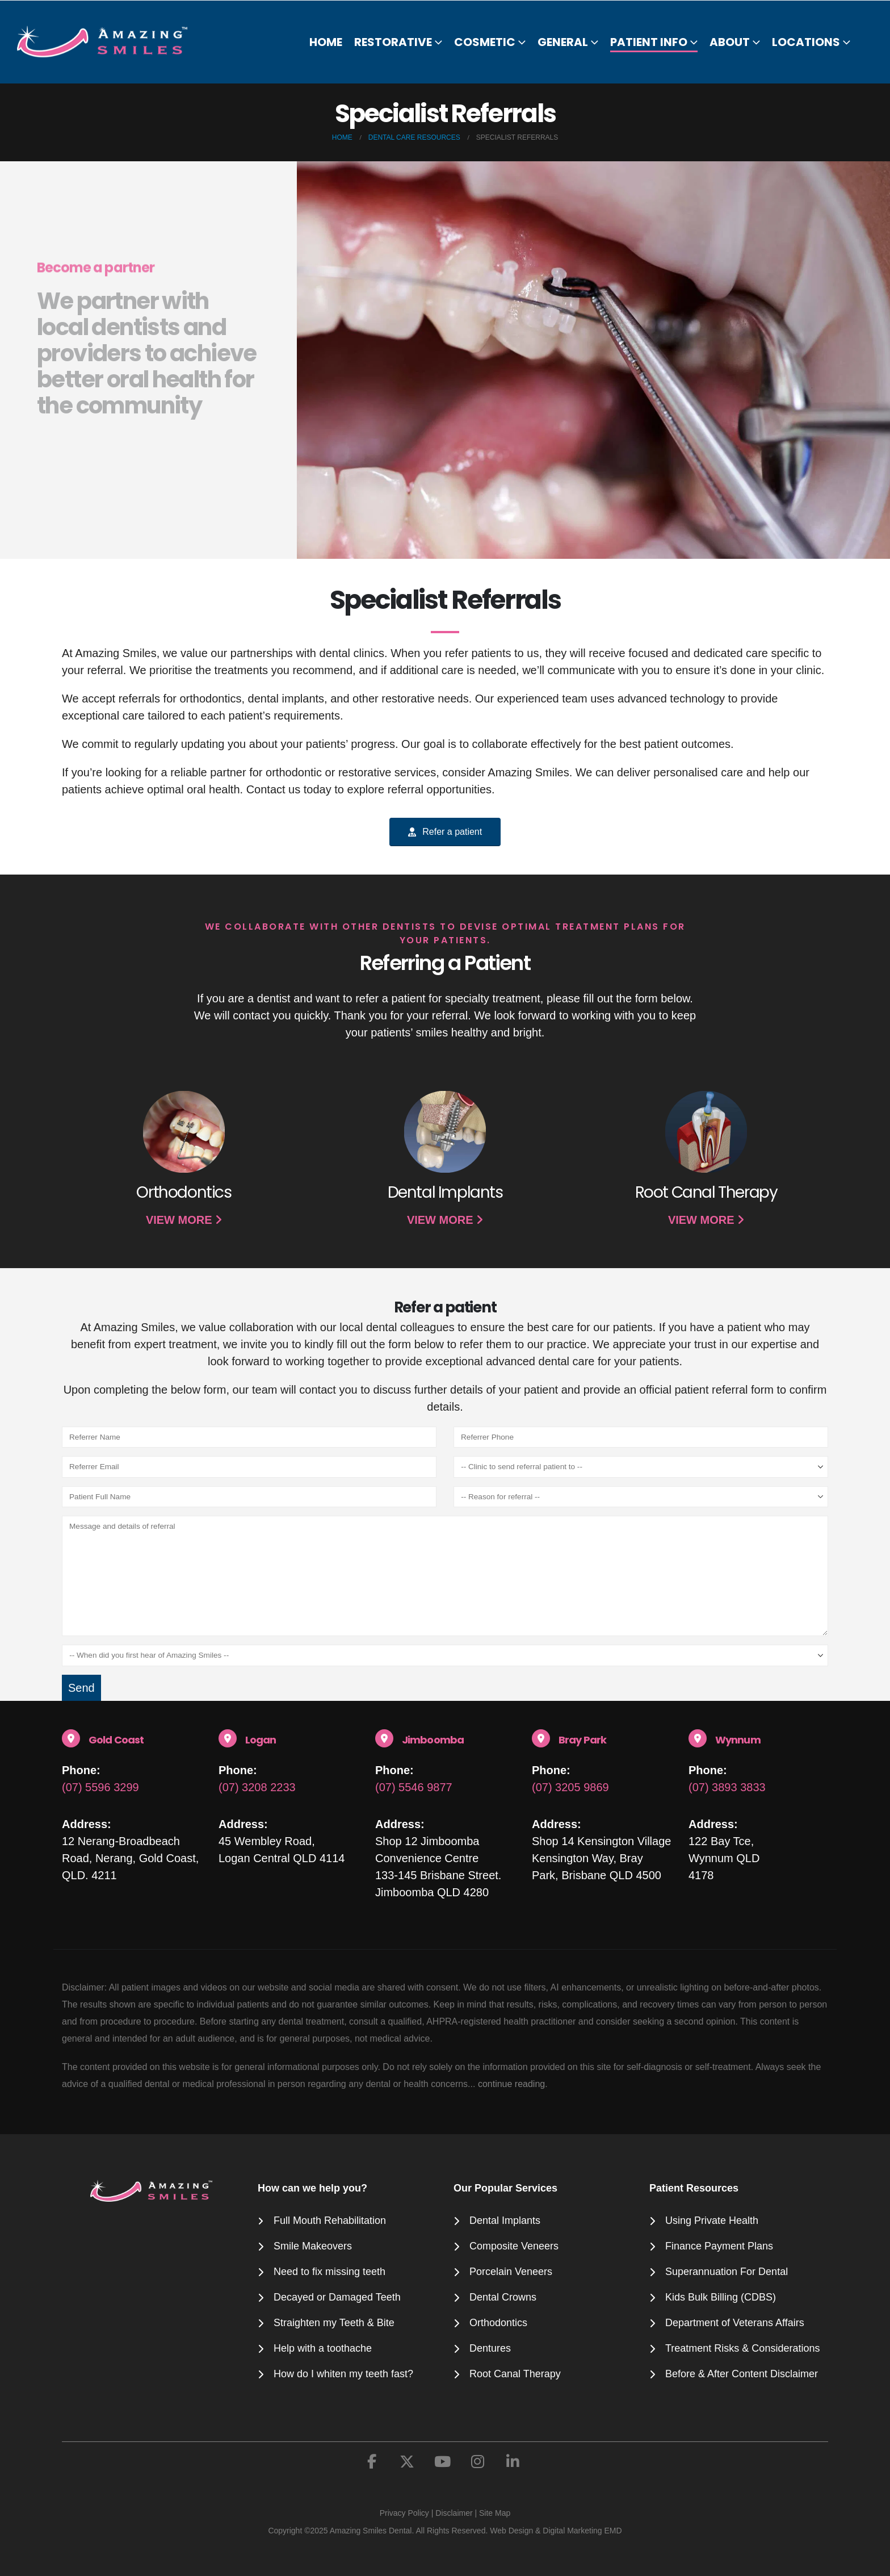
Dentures (490, 2348)
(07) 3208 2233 (257, 1787)
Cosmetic (484, 42)
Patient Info (648, 42)
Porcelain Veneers (510, 2271)
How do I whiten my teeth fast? (343, 2374)
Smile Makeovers (313, 2246)
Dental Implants (504, 2220)
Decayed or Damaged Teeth (337, 2297)
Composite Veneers (514, 2246)
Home (325, 42)
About (730, 42)
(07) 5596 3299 (100, 1787)
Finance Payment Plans (719, 2246)
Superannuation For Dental (726, 2271)
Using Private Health (711, 2220)
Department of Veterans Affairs (734, 2322)
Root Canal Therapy (515, 2374)
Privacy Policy (404, 2513)
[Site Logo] (109, 41)
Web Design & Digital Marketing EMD (556, 2530)
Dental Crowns (502, 2297)
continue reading (511, 2084)
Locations (806, 42)
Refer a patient (445, 832)
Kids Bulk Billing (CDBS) (720, 2297)
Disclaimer (453, 2513)
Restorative (393, 42)
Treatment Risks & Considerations (742, 2348)
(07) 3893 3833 (727, 1787)
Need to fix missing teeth (329, 2271)
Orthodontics (498, 2322)
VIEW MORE (184, 1220)
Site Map (494, 2513)
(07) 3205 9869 (570, 1787)
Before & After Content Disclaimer (741, 2374)
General (563, 42)
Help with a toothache (323, 2348)
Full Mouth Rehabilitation (330, 2220)
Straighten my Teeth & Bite (334, 2322)
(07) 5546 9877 (413, 1787)
